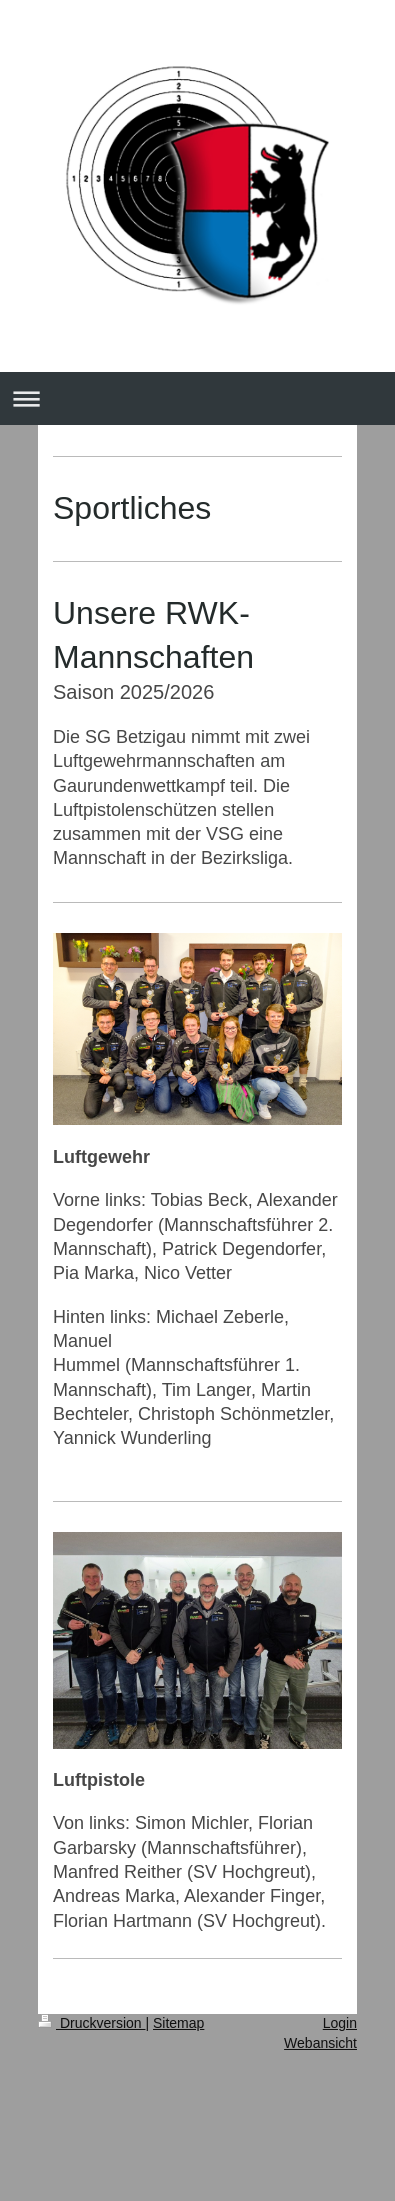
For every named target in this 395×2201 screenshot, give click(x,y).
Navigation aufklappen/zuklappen (197, 398)
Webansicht (320, 2043)
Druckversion (91, 2023)
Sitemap (178, 2023)
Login (340, 2023)
